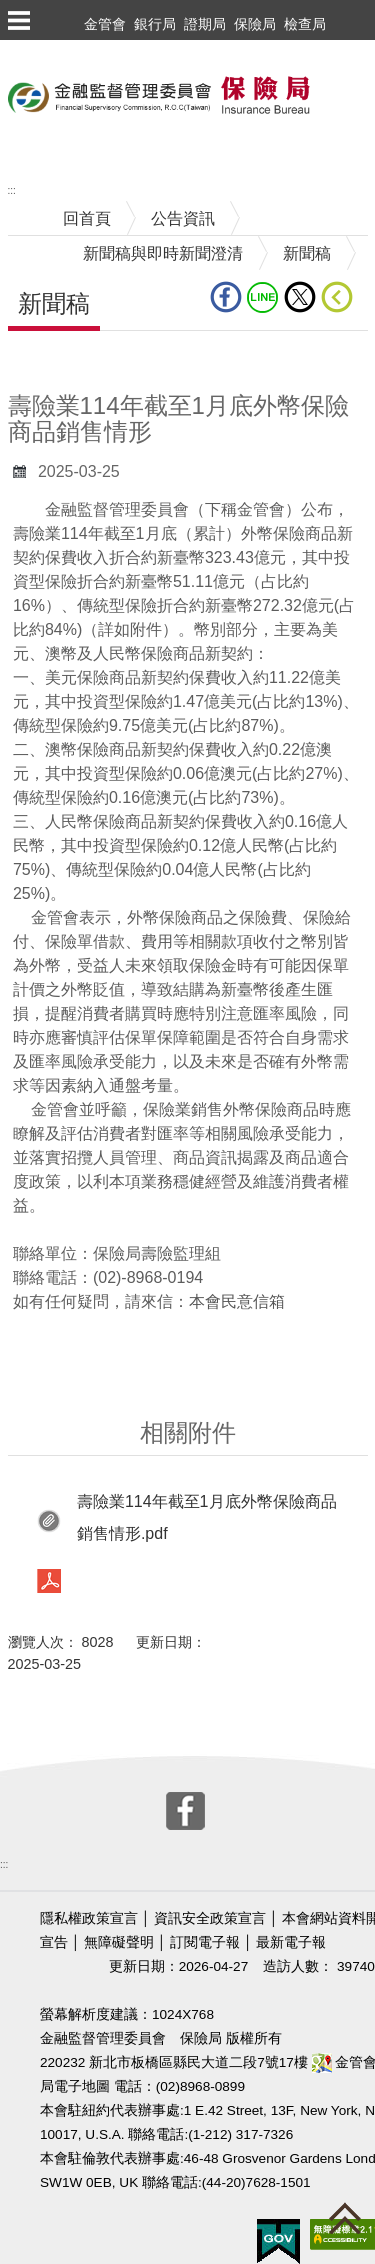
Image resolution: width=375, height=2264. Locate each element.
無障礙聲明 (119, 1942)
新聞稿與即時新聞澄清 (163, 253)
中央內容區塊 (56, 361)
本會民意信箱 (237, 1301)
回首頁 (87, 218)
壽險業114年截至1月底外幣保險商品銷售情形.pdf (207, 1517)
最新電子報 (291, 1942)
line (263, 297)
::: (12, 190)
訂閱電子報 (205, 1942)
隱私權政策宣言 (89, 1918)
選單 (18, 20)
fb (226, 297)
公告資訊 (183, 218)
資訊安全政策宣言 (210, 1918)
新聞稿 (307, 253)
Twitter (300, 297)
